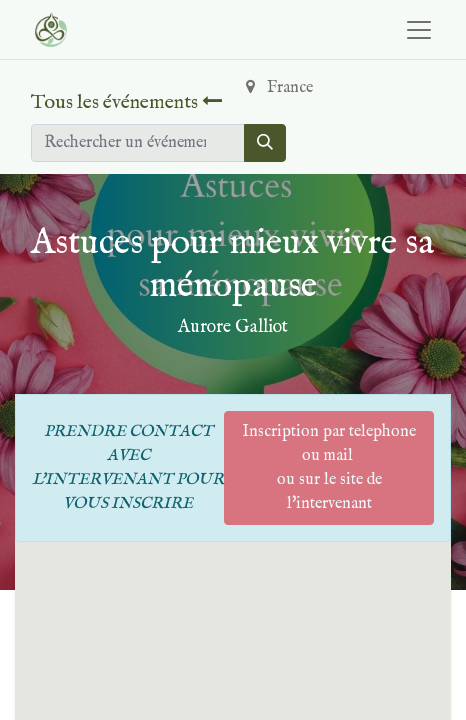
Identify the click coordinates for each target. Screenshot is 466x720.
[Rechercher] (265, 143)
